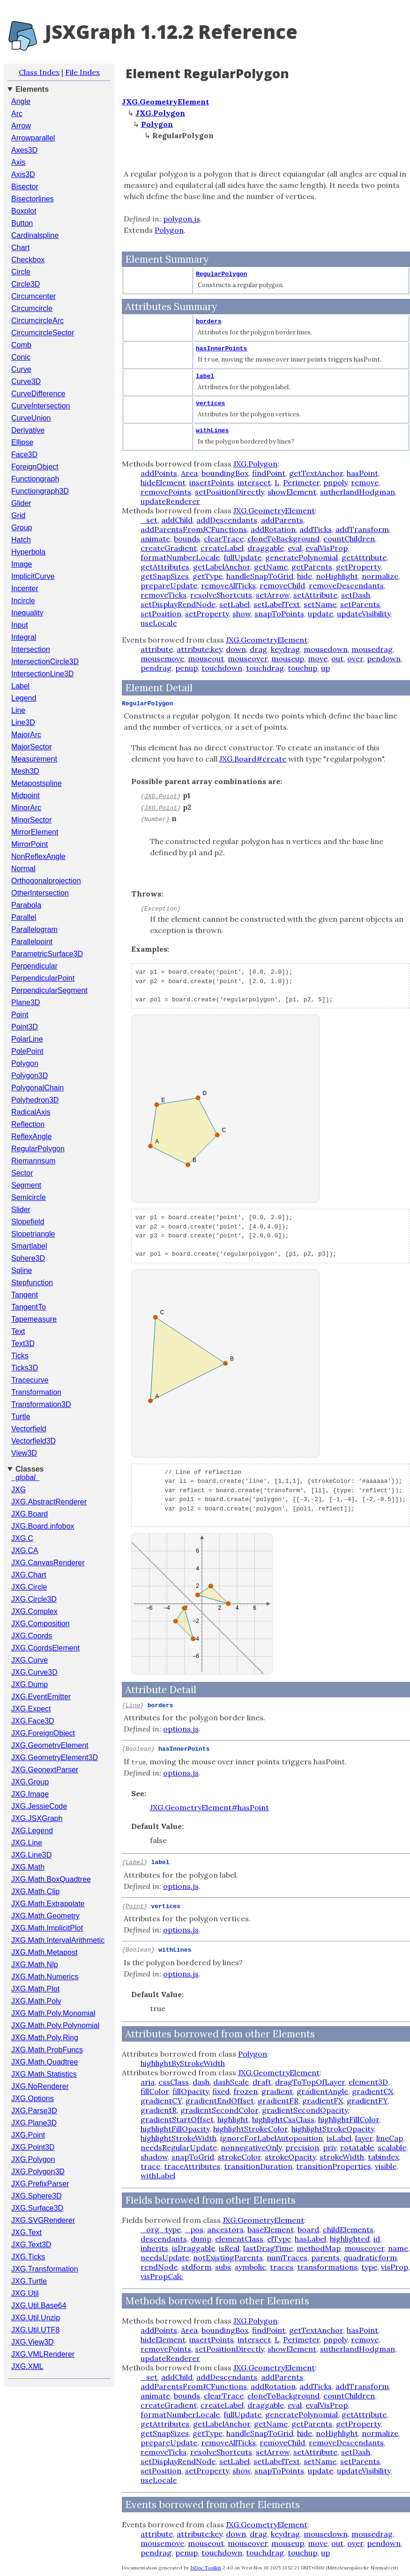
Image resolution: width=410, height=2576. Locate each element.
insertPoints (211, 482)
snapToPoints (279, 613)
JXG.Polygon (33, 2159)
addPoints (159, 472)
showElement (292, 491)
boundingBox (224, 472)
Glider (21, 503)
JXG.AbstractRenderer (49, 1502)
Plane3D (25, 1003)
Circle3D (25, 284)
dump (201, 2238)
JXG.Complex (34, 1611)
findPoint (268, 472)
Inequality (27, 613)
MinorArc (26, 808)
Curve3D (26, 381)
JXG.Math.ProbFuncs (47, 2050)
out (337, 658)
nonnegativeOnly (251, 2146)
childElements (348, 2228)
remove (365, 482)
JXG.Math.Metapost (44, 1952)
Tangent (24, 1295)
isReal (229, 2247)
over (355, 658)
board (308, 2228)
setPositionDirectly (229, 491)
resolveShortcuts (221, 594)
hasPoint (362, 472)
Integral (23, 637)
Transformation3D (41, 1404)
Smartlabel (29, 1246)
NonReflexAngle (38, 856)
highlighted (350, 2238)
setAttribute (315, 594)
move (318, 658)
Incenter (24, 588)
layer (364, 2137)
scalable (392, 2146)
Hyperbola (28, 552)
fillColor (155, 2090)
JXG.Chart (28, 1575)
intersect (254, 482)
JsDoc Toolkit (205, 2567)
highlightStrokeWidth (178, 2137)
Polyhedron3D (35, 1100)
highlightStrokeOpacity (332, 2127)
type (369, 2266)
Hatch (21, 540)
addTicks (315, 528)
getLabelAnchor (221, 566)
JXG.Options (32, 2098)
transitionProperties (333, 2165)
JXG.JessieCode (39, 1806)
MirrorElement (34, 832)
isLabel (339, 2137)
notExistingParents (228, 2256)
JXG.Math (28, 1867)
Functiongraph (35, 479)
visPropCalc (162, 2275)
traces (281, 2266)
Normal (23, 869)
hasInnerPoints (221, 348)
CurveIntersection (40, 406)
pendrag (156, 667)
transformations (327, 2266)
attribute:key (199, 648)
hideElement (163, 482)
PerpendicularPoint (43, 978)
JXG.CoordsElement (45, 1648)
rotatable (357, 2146)
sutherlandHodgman (357, 491)
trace (150, 2165)
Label (20, 686)
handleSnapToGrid (259, 575)
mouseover (248, 658)
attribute (157, 648)
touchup (302, 667)
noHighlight (337, 575)
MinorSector (31, 820)
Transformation (36, 1392)
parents (325, 2256)
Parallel (23, 917)
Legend (23, 698)
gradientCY (161, 2099)
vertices (210, 403)
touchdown (221, 667)
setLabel (234, 603)
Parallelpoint (31, 942)
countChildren (349, 538)
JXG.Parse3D (34, 2111)
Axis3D (23, 174)
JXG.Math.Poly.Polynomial (55, 2025)
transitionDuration (258, 2165)
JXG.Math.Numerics (44, 1977)
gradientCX (372, 2090)
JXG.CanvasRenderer (48, 1563)
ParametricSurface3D (47, 954)
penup (186, 667)
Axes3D (24, 150)
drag (258, 648)
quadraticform (370, 2256)
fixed (221, 2090)
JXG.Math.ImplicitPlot (47, 1928)
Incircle (23, 601)
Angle (20, 101)
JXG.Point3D (32, 2147)
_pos (194, 2228)
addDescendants (226, 519)
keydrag (285, 648)
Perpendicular (34, 966)
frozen (245, 2090)
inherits (154, 2247)
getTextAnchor (316, 472)
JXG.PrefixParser (40, 2184)
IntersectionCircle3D (45, 662)
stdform (196, 2266)
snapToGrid (192, 2156)
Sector (22, 1173)
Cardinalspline (35, 235)
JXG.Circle (29, 1587)
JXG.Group (30, 1782)
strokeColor (239, 2156)
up (325, 667)
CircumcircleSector (42, 333)
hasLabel (310, 2238)
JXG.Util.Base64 (38, 2306)
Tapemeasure (34, 1319)
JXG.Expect (31, 1709)
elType (279, 2238)
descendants (164, 2238)
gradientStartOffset (177, 2118)
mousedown (326, 648)
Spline (21, 1270)
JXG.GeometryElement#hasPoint (209, 1807)
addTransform (362, 528)
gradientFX (322, 2099)
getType (208, 575)
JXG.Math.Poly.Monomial (53, 2013)
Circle (20, 272)
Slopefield (27, 1222)
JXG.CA (24, 1550)
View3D (24, 1453)
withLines (212, 430)
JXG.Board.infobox (42, 1526)
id (376, 2238)
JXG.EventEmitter (41, 1697)
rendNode (159, 2266)
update (320, 613)
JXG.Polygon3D (38, 2172)
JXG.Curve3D (34, 1672)
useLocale (159, 622)
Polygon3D (29, 1076)
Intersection (30, 649)
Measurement (34, 759)
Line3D (23, 722)
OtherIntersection (40, 893)
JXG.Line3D (31, 1855)
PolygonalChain (37, 1088)
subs (223, 2266)
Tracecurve (29, 1380)
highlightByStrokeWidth (183, 2062)
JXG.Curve (29, 1660)
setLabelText (276, 603)
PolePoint (27, 1051)
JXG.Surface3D (37, 2208)
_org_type (161, 2228)
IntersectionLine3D (42, 674)
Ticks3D (24, 1368)
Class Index (39, 72)
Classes (29, 1469)
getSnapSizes (165, 575)
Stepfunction (32, 1283)
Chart (20, 248)
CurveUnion (31, 418)
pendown (384, 658)
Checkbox (28, 260)
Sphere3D (28, 1258)
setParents (360, 603)
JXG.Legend (32, 1831)
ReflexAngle (31, 1136)
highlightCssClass (283, 2118)
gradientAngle (322, 2090)
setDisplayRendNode (178, 603)
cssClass (173, 2081)
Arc (16, 114)
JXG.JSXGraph (36, 1818)
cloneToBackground (283, 538)
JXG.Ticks (28, 2257)
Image (21, 564)
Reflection (28, 1124)
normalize (380, 575)
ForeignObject (35, 467)
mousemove (162, 658)
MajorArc (26, 735)
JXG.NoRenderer (40, 2086)
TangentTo (28, 1307)
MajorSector (31, 747)
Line (18, 710)
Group (21, 528)
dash (201, 2081)
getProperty (358, 566)
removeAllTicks (228, 585)
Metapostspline (36, 783)
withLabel (158, 2174)
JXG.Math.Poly (36, 2001)
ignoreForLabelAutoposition (271, 2137)
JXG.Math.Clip (35, 1891)
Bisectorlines (32, 199)
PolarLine (27, 1039)
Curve (21, 369)
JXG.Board (29, 1514)
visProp (394, 2266)
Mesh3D (25, 771)
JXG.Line (26, 1843)
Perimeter (301, 482)
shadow (154, 2156)
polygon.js (181, 218)
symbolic (250, 2266)
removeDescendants (346, 585)
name (398, 2247)
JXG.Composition (40, 1624)
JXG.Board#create (252, 758)
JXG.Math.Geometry (45, 1916)
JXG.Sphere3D (36, 2196)
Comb (21, 345)
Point (19, 1015)
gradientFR (278, 2099)
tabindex (383, 2156)
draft (262, 2081)
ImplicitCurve (32, 576)
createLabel (222, 547)
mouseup (287, 658)
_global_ (25, 1477)
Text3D (23, 1343)
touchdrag (265, 667)
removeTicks (163, 594)
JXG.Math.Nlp (34, 1965)
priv (329, 2146)
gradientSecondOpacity (305, 2109)
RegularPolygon (38, 1149)
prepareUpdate (169, 585)
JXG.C (22, 1538)
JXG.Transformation (44, 2269)
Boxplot (23, 211)
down (236, 648)
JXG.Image (30, 1794)
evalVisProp (327, 547)
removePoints (166, 491)
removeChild (282, 585)
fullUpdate (242, 557)
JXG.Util (25, 2293)
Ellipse (22, 442)
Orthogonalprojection (46, 881)
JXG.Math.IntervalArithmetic (57, 1940)
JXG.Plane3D (34, 2123)
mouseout (206, 658)
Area (189, 472)
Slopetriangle (33, 1234)
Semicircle (28, 1197)
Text (18, 1331)
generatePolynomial (301, 557)
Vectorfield (28, 1429)
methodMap (319, 2247)
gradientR (159, 2109)
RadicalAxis (31, 1112)
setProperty (207, 613)
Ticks (20, 1356)
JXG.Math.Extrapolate (48, 1904)
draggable (265, 547)
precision (302, 2146)
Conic (20, 357)
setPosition (161, 613)
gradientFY (367, 2099)
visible (385, 2165)
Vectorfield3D (33, 1441)
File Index (82, 72)
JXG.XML (27, 2366)
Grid (18, 515)
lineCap (389, 2137)
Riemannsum (33, 1161)
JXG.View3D (32, 2342)
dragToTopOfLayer (310, 2081)
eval (295, 547)
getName (271, 566)
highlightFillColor (348, 2118)
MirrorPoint (29, 844)
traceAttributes (192, 2165)
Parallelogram (34, 929)
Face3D (24, 455)
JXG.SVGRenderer (43, 2220)
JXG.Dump (29, 1684)
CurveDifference (38, 394)
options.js (181, 1728)
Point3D (24, 1027)
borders (209, 321)
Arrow (21, 126)
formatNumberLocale (180, 557)
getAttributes (165, 566)
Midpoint (25, 795)
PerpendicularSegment (49, 990)
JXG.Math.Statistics (44, 2074)
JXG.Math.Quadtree (44, 2062)
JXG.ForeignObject (43, 1733)
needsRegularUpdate (179, 2146)
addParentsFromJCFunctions (194, 528)
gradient (277, 2090)
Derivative (28, 430)
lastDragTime (268, 2247)
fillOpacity (190, 2090)
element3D (368, 2081)
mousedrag (372, 648)
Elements (32, 89)
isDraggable (193, 2247)
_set (149, 519)
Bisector (24, 187)
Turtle (20, 1417)
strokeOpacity (290, 2156)
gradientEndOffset (220, 2099)
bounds (187, 538)
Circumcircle (31, 308)
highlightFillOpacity (175, 2127)
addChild (177, 519)
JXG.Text (26, 2232)
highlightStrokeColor (250, 2127)
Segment (26, 1185)
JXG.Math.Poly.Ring (44, 2038)
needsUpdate (165, 2256)
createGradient (169, 547)
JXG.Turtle (29, 2281)
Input (19, 625)
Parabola (26, 905)
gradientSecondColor (219, 2109)
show (241, 613)
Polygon (24, 1063)
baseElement (270, 2228)
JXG (18, 1490)
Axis (18, 162)
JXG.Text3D (31, 2245)
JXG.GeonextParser (44, 1770)
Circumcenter (33, 296)
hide (304, 575)
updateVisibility (363, 613)
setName (320, 603)
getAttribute (364, 557)
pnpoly (335, 482)
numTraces (287, 2256)
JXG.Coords (31, 1636)
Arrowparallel (33, 138)
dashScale (231, 2081)
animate (155, 538)
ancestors (225, 2228)
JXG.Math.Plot (35, 1989)
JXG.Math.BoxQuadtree (51, 1879)
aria (148, 2081)
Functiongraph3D (40, 491)
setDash (355, 594)
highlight (232, 2118)
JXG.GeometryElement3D (54, 1758)
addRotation (273, 528)
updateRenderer (170, 500)
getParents (311, 566)
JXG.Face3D (32, 1721)
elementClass (239, 2238)
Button (22, 223)
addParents (282, 519)
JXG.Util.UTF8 (35, 2330)
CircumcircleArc (37, 321)
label (205, 375)
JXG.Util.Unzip (35, 2318)
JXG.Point (28, 2135)
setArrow (273, 594)
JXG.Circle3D (34, 1599)
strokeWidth (342, 2156)
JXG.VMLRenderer (43, 2354)
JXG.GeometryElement (50, 1745)
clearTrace (224, 538)
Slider (20, 1210)
